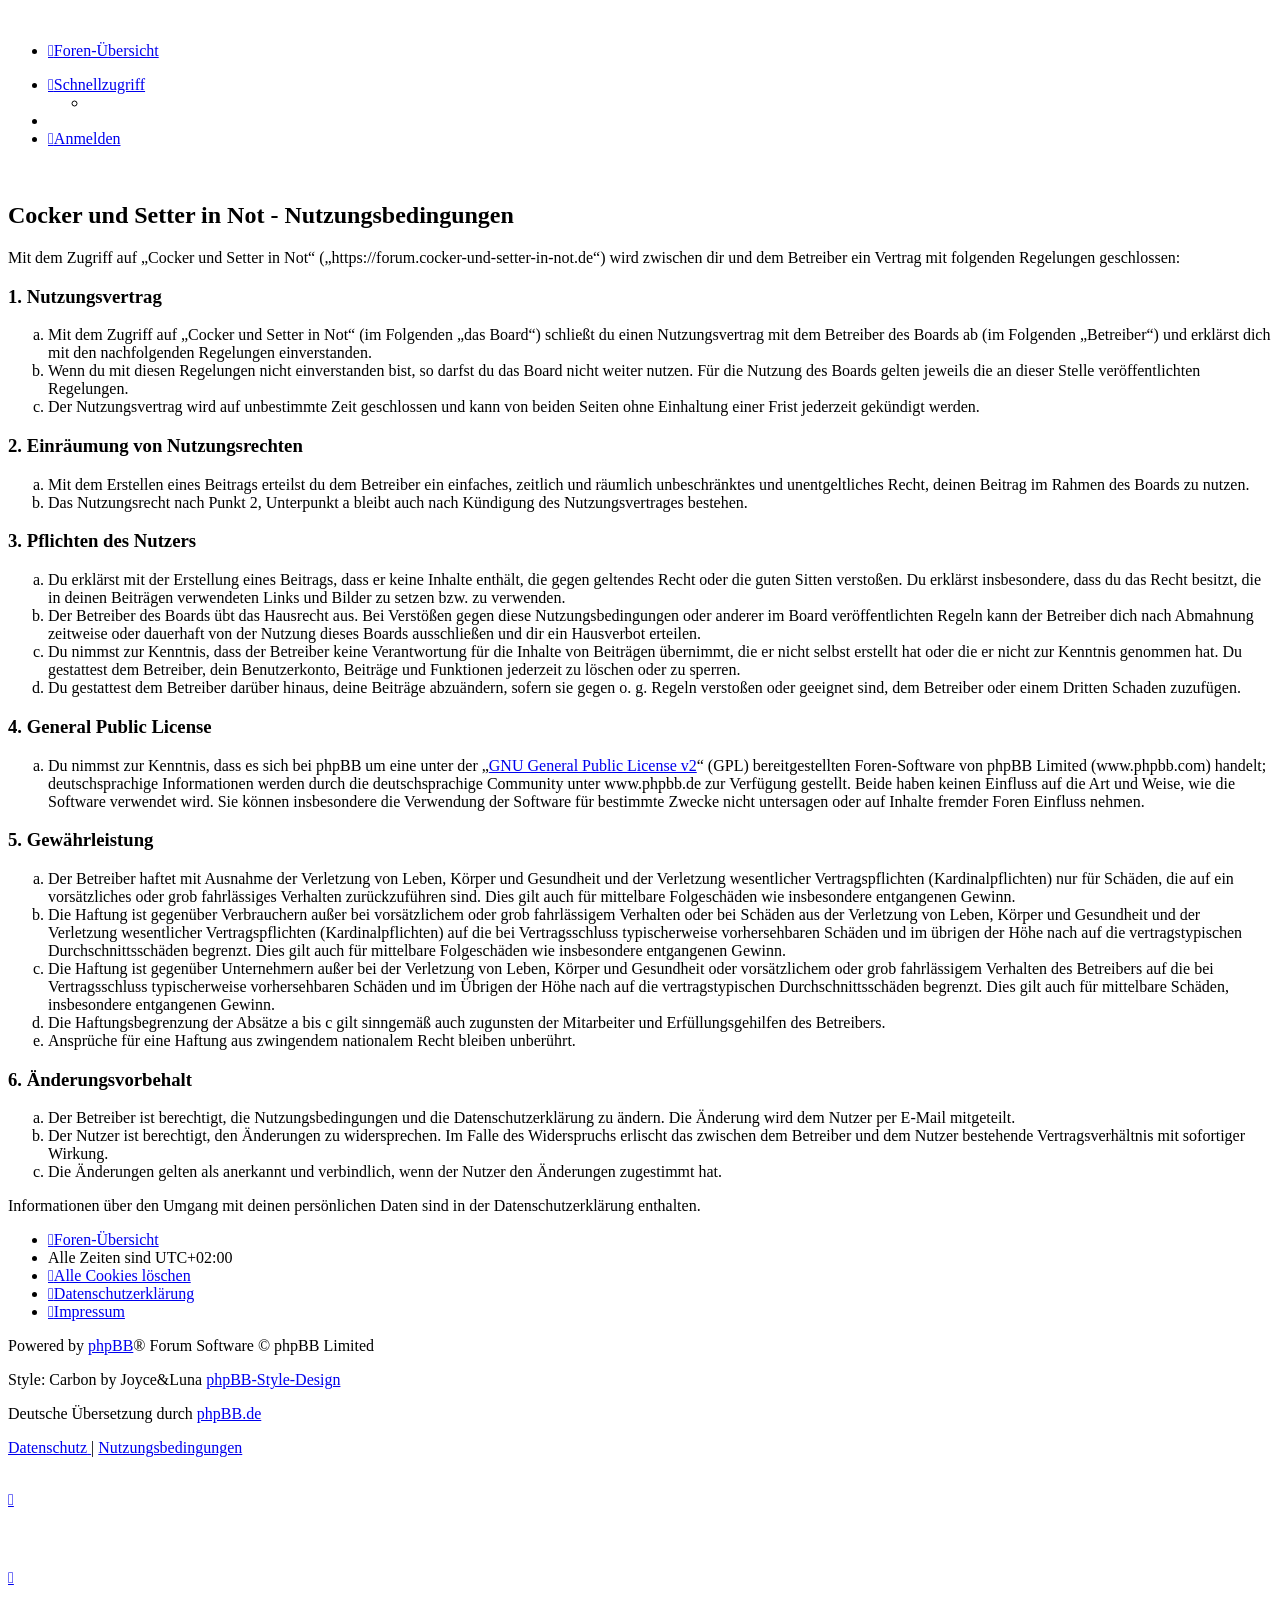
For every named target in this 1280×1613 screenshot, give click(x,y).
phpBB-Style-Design (273, 1379)
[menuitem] (84, 138)
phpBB (110, 1345)
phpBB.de (229, 1413)
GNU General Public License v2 (593, 765)
